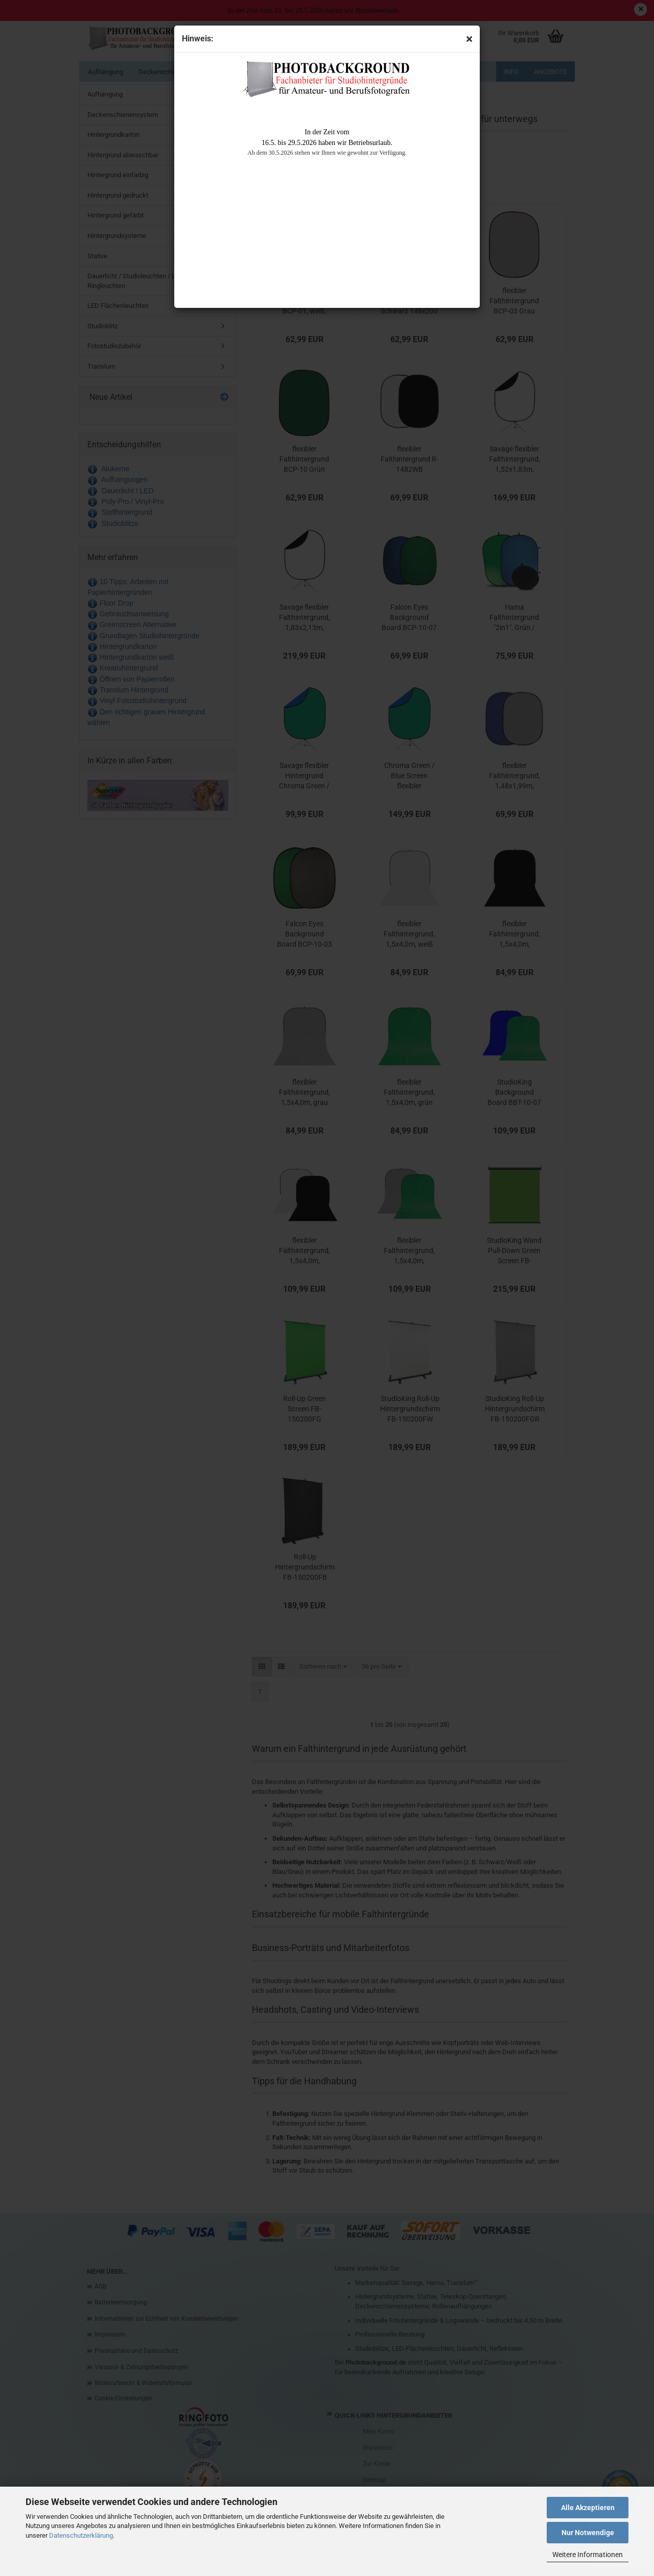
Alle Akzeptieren (588, 2507)
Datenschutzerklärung (81, 2535)
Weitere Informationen (587, 2554)
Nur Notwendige (588, 2533)
